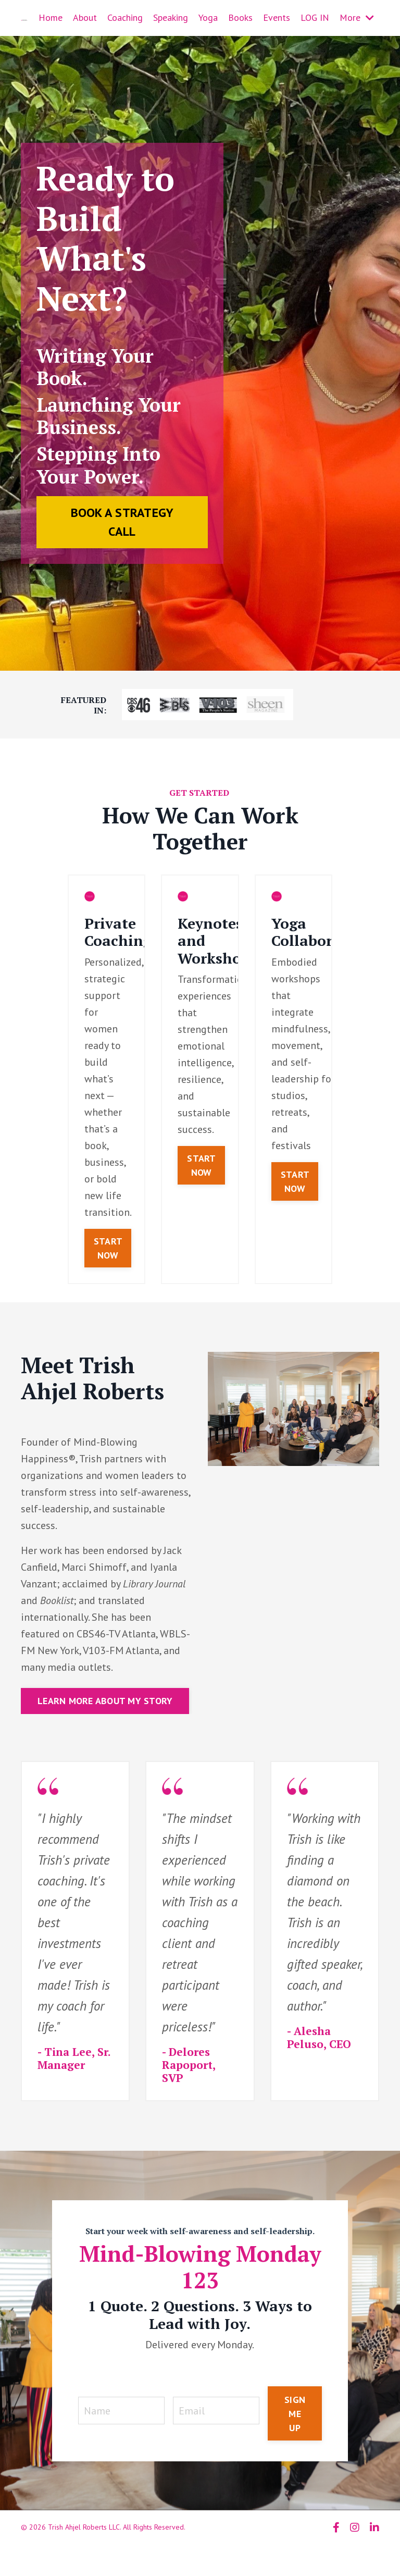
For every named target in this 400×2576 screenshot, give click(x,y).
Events (276, 17)
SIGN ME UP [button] (294, 2414)
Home (51, 17)
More (357, 17)
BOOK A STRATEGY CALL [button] (122, 521)
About (85, 17)
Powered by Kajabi (350, 2549)
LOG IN (315, 17)
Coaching (125, 17)
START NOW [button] (108, 1248)
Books (240, 17)
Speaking (170, 17)
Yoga (208, 17)
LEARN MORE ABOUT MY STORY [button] (105, 1701)
